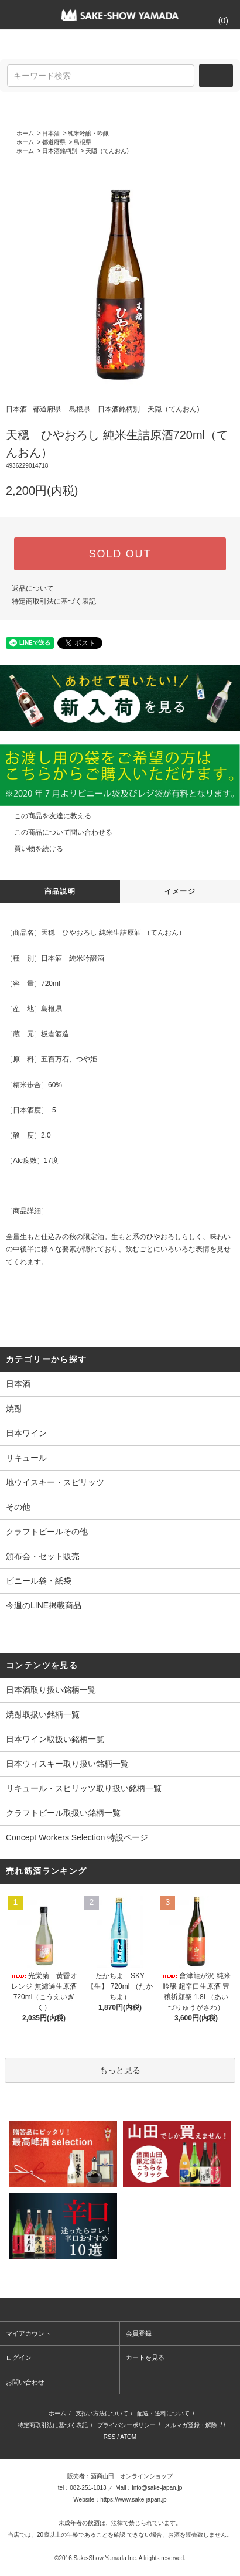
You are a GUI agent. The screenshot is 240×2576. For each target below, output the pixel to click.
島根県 (82, 142)
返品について (33, 588)
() (216, 20)
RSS (110, 2437)
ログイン (19, 2357)
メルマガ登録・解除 (190, 2425)
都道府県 (54, 142)
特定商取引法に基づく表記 (54, 601)
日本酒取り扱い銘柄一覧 (51, 1689)
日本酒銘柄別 (59, 151)
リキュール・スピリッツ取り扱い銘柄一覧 (84, 1788)
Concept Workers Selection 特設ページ (77, 1837)
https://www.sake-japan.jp (133, 2499)
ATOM (128, 2437)
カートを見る (145, 2357)
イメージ (180, 891)
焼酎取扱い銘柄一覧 (43, 1714)
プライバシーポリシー (126, 2425)
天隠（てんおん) (106, 151)
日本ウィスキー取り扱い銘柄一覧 (67, 1763)
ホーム (25, 133)
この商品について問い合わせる (56, 832)
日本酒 (51, 133)
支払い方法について (102, 2413)
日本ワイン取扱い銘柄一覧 (55, 1739)
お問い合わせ (25, 2382)
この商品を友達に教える (45, 816)
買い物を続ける (31, 849)
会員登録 (139, 2333)
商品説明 (60, 891)
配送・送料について (163, 2413)
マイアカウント (28, 2333)
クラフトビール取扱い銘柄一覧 (63, 1813)
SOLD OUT (120, 554)
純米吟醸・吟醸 (88, 133)
